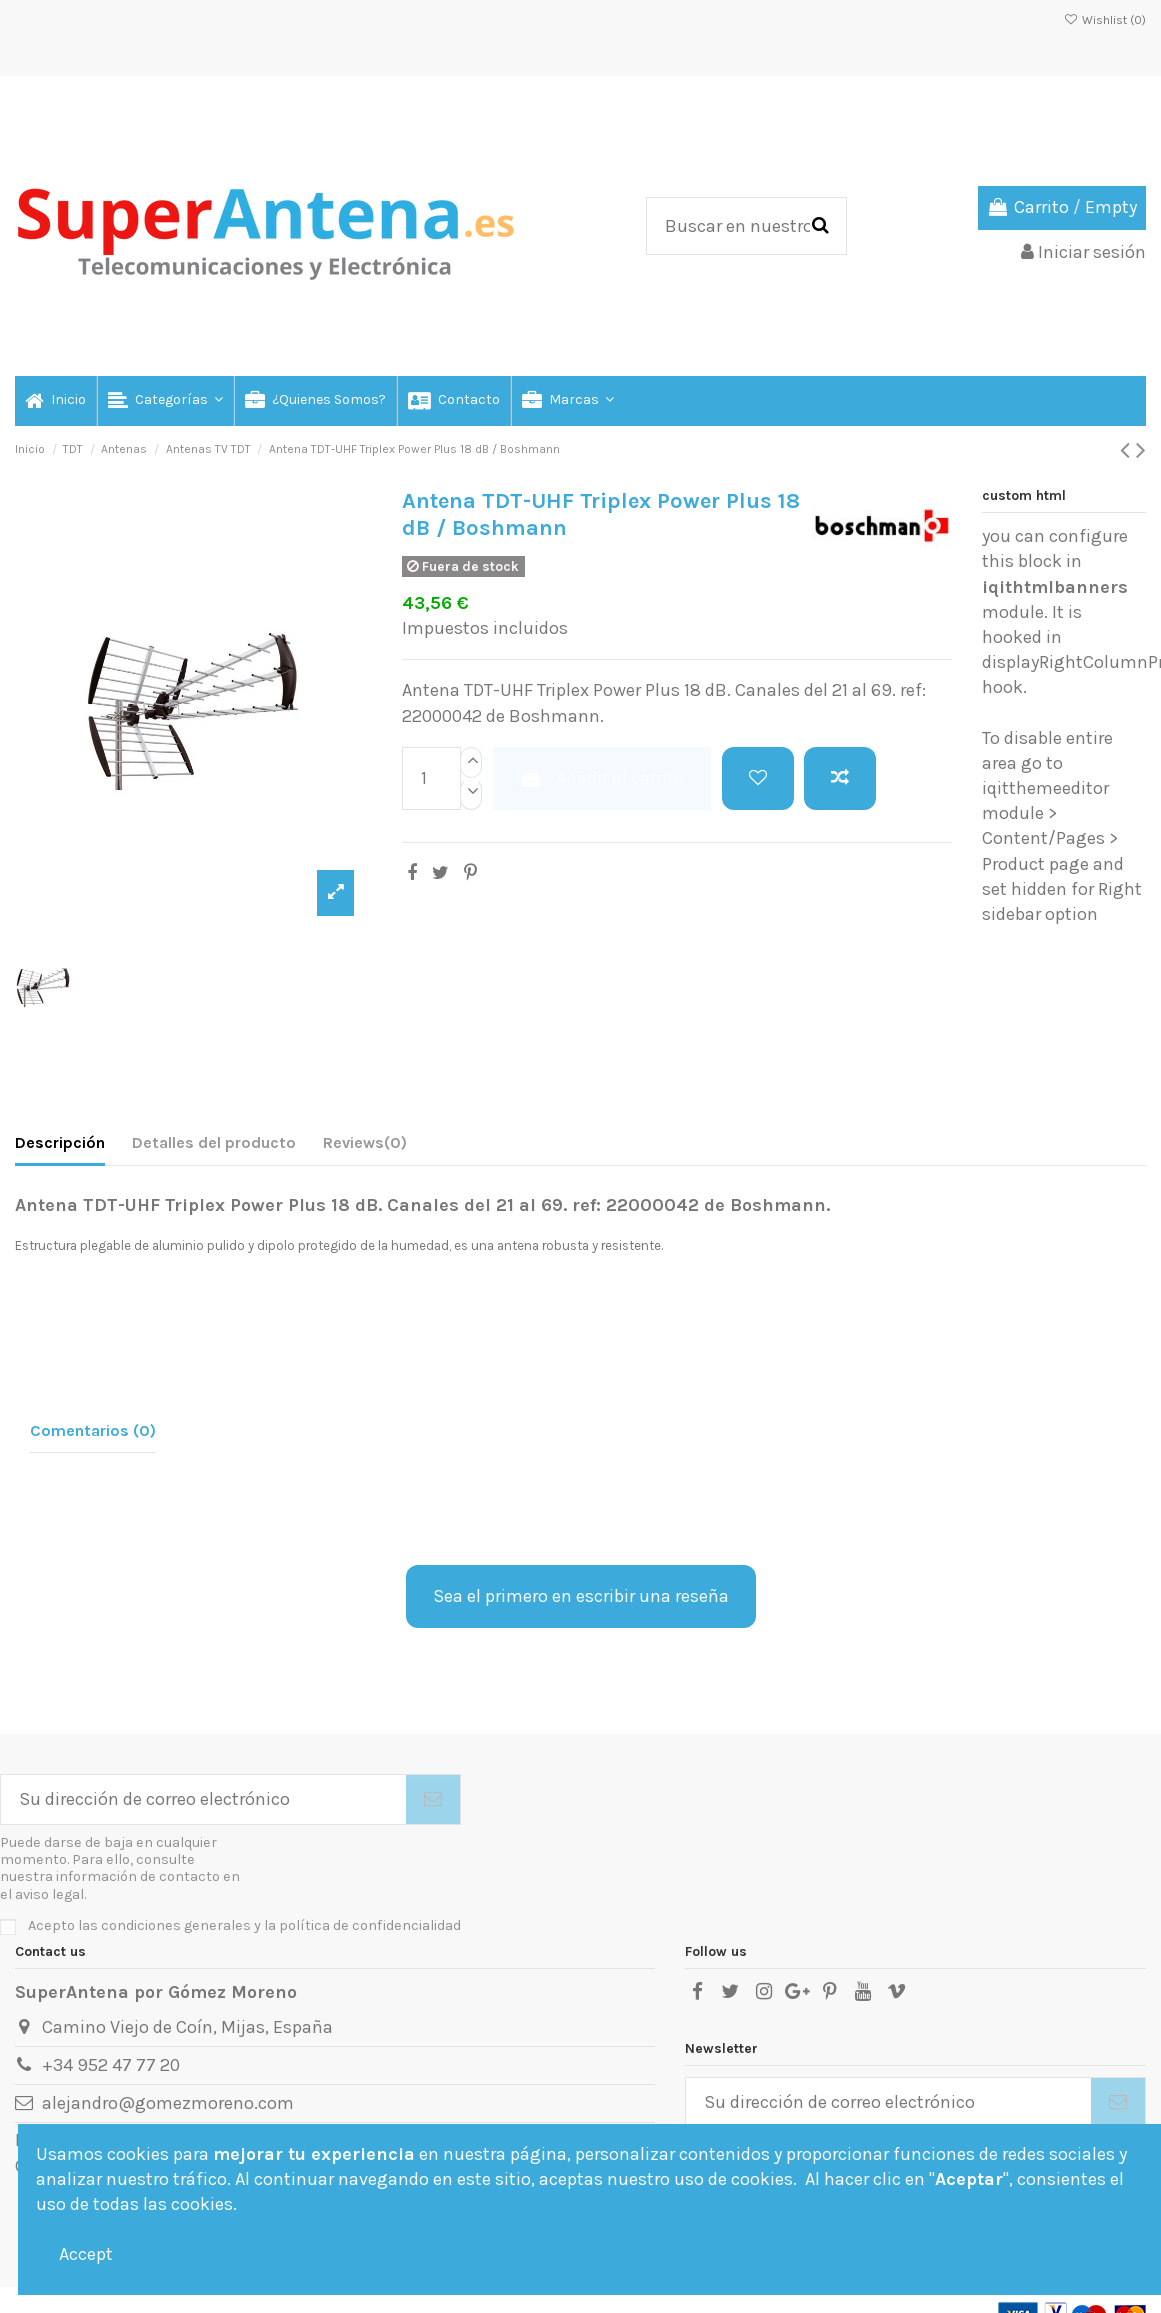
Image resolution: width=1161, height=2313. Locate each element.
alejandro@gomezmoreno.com (168, 2103)
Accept (86, 2254)
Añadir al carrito (602, 778)
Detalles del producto (214, 1142)
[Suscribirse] (433, 1799)
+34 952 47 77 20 (111, 2065)
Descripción (60, 1142)
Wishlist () (1105, 20)
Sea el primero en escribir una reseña (581, 1596)
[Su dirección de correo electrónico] (203, 1799)
